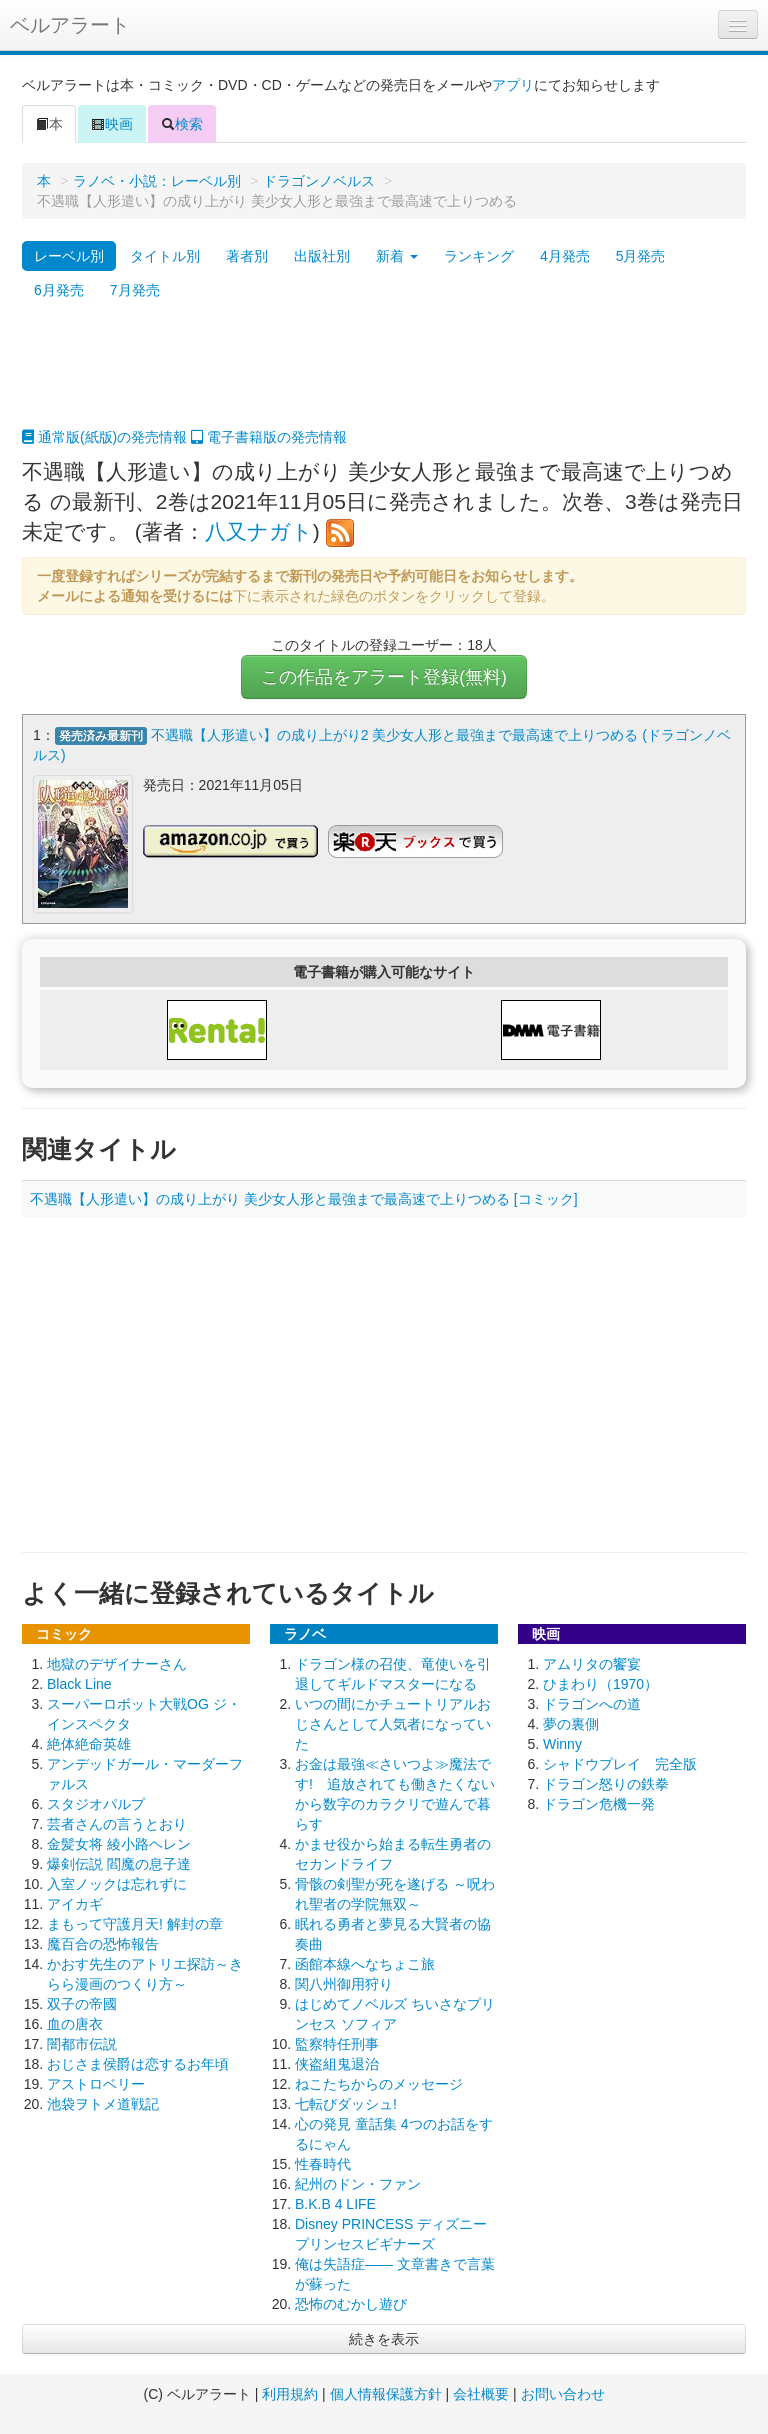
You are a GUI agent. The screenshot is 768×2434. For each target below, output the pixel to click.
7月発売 (135, 290)
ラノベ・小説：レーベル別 (157, 181)
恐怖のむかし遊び (351, 2304)
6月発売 (59, 290)
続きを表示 (384, 2339)
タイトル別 (165, 256)
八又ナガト (259, 531)
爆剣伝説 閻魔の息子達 (119, 1864)
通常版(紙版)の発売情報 (104, 437)
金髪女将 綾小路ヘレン (119, 1844)
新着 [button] (397, 256)
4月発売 (565, 256)
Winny (562, 1744)
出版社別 (322, 256)
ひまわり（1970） (600, 1684)
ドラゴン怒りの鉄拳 (606, 1784)
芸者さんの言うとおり (117, 1824)
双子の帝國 (82, 2004)
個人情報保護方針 (386, 2394)
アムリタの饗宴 (592, 1664)
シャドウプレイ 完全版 (620, 1764)
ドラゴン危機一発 (599, 1804)
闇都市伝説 (82, 2044)
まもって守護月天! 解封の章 (135, 1924)
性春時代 (323, 2164)
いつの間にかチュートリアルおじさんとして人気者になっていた (393, 1724)
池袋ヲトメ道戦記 (103, 2104)
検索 (182, 124)
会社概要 (481, 2394)
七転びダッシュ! (346, 2104)
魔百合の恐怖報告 (103, 1944)
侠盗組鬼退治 (337, 2064)
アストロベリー (96, 2084)
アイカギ (75, 1904)
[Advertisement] (384, 377)
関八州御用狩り (344, 1984)
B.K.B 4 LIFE (335, 2204)
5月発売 (641, 256)
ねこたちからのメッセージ (379, 2084)
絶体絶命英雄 (89, 1744)
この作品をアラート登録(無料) (384, 677)
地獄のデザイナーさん (117, 1664)
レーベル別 (69, 256)
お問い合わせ (563, 2394)
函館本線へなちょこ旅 (365, 1964)
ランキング (479, 256)
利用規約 (290, 2394)
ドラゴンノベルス (319, 181)
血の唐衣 (75, 2024)
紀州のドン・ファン (358, 2184)
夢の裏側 (571, 1724)
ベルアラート (70, 25)
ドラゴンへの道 (592, 1704)
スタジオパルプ (96, 1804)
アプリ (513, 85)
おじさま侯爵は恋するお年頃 (138, 2064)
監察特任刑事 (337, 2044)
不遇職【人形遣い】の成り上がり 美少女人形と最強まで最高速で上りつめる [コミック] (304, 1199)
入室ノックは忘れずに (117, 1884)
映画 (112, 124)
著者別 (247, 256)
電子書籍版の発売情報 (269, 437)
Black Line (79, 1684)
